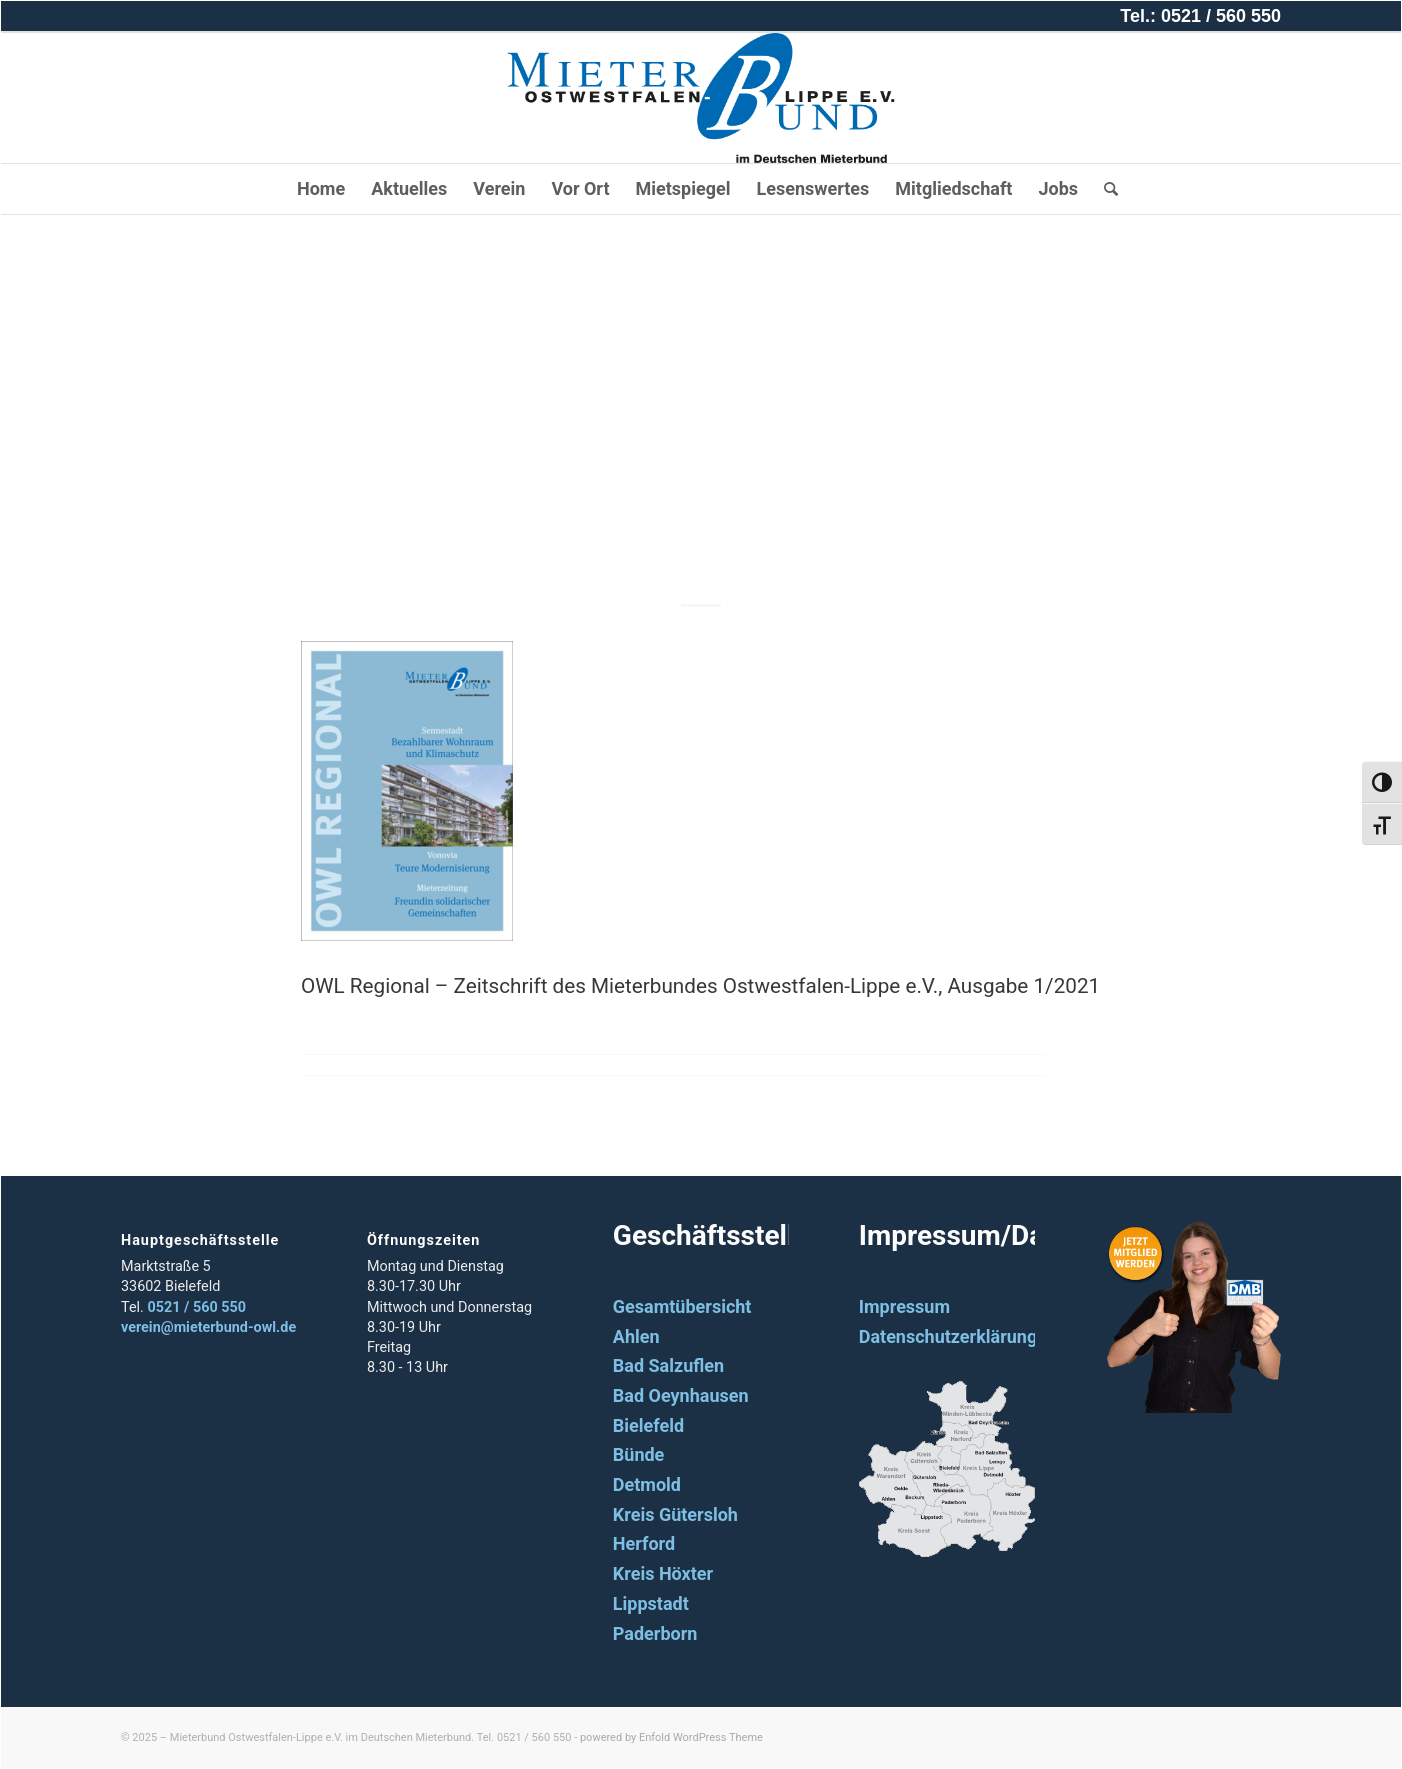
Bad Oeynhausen (681, 1395)
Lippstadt (651, 1603)
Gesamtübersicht (682, 1306)
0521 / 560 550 (196, 1307)
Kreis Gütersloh (675, 1514)
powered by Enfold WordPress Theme (671, 1737)
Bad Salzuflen (668, 1365)
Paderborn (655, 1633)
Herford (644, 1543)
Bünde (639, 1454)
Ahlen (636, 1336)
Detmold (647, 1484)
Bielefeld (648, 1425)
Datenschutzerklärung (948, 1336)
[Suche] (1104, 189)
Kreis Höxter (663, 1573)
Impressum (904, 1306)
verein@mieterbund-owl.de (208, 1327)
